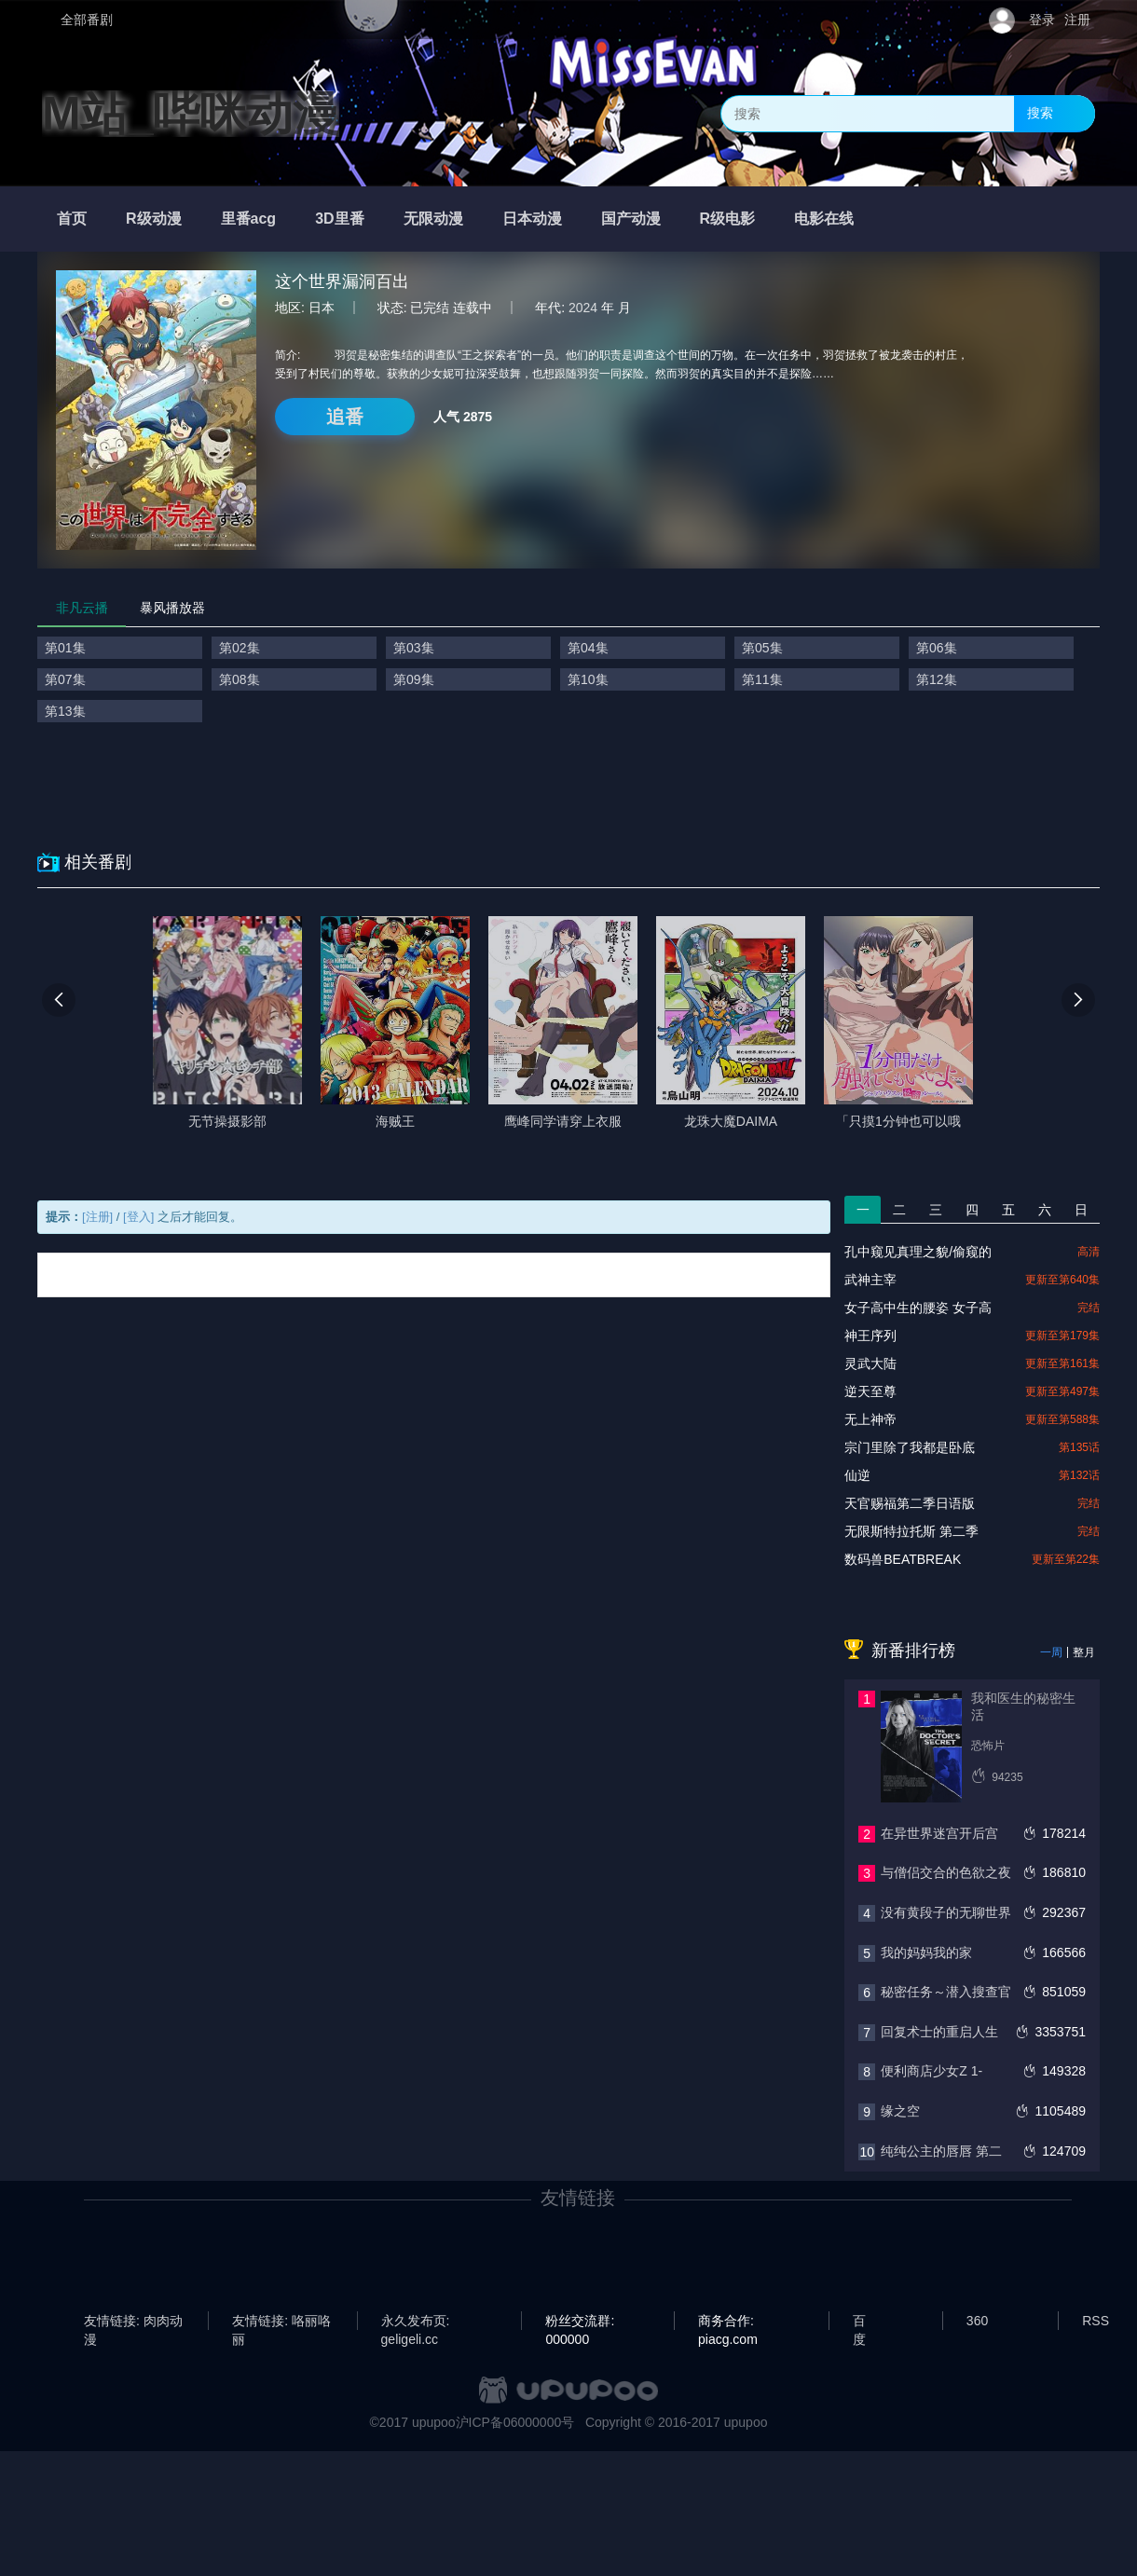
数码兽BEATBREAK (902, 1559)
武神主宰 (870, 1279)
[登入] (138, 1217)
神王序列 (870, 1335)
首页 (72, 218)
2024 (582, 307)
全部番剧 (87, 19)
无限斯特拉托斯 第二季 (911, 1531)
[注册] (97, 1217)
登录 (1042, 19)
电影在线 (824, 218)
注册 (1077, 19)
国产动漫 (631, 218)
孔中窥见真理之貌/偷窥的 (918, 1251)
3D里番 (339, 218)
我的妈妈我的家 (926, 1952)
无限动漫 (433, 218)
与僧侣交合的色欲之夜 (946, 1872)
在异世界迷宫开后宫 (939, 1833)
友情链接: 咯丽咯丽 (281, 2321)
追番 (344, 416)
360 (977, 2320)
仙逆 (857, 1475)
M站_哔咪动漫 (190, 114)
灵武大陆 (870, 1363)
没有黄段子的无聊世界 (946, 1912)
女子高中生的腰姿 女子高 (918, 1307)
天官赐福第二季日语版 (909, 1503)
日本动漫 (532, 218)
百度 (859, 2321)
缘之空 (900, 2110)
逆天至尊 (870, 1391)
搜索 (1040, 112)
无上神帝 (870, 1419)
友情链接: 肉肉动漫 (133, 2321)
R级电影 (728, 218)
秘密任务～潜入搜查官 (946, 1991)
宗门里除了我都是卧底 (909, 1447)
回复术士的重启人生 (939, 2031)
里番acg (249, 218)
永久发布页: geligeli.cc (415, 2321)
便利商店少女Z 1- (931, 2070)
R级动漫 (154, 218)
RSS (1095, 2320)
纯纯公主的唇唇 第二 (941, 2151)
